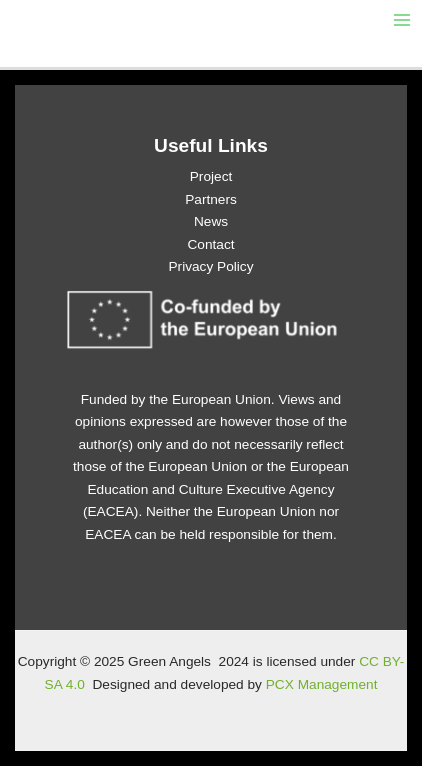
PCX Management (322, 684)
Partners (211, 199)
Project (211, 176)
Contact (210, 244)
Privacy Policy (210, 266)
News (211, 221)
